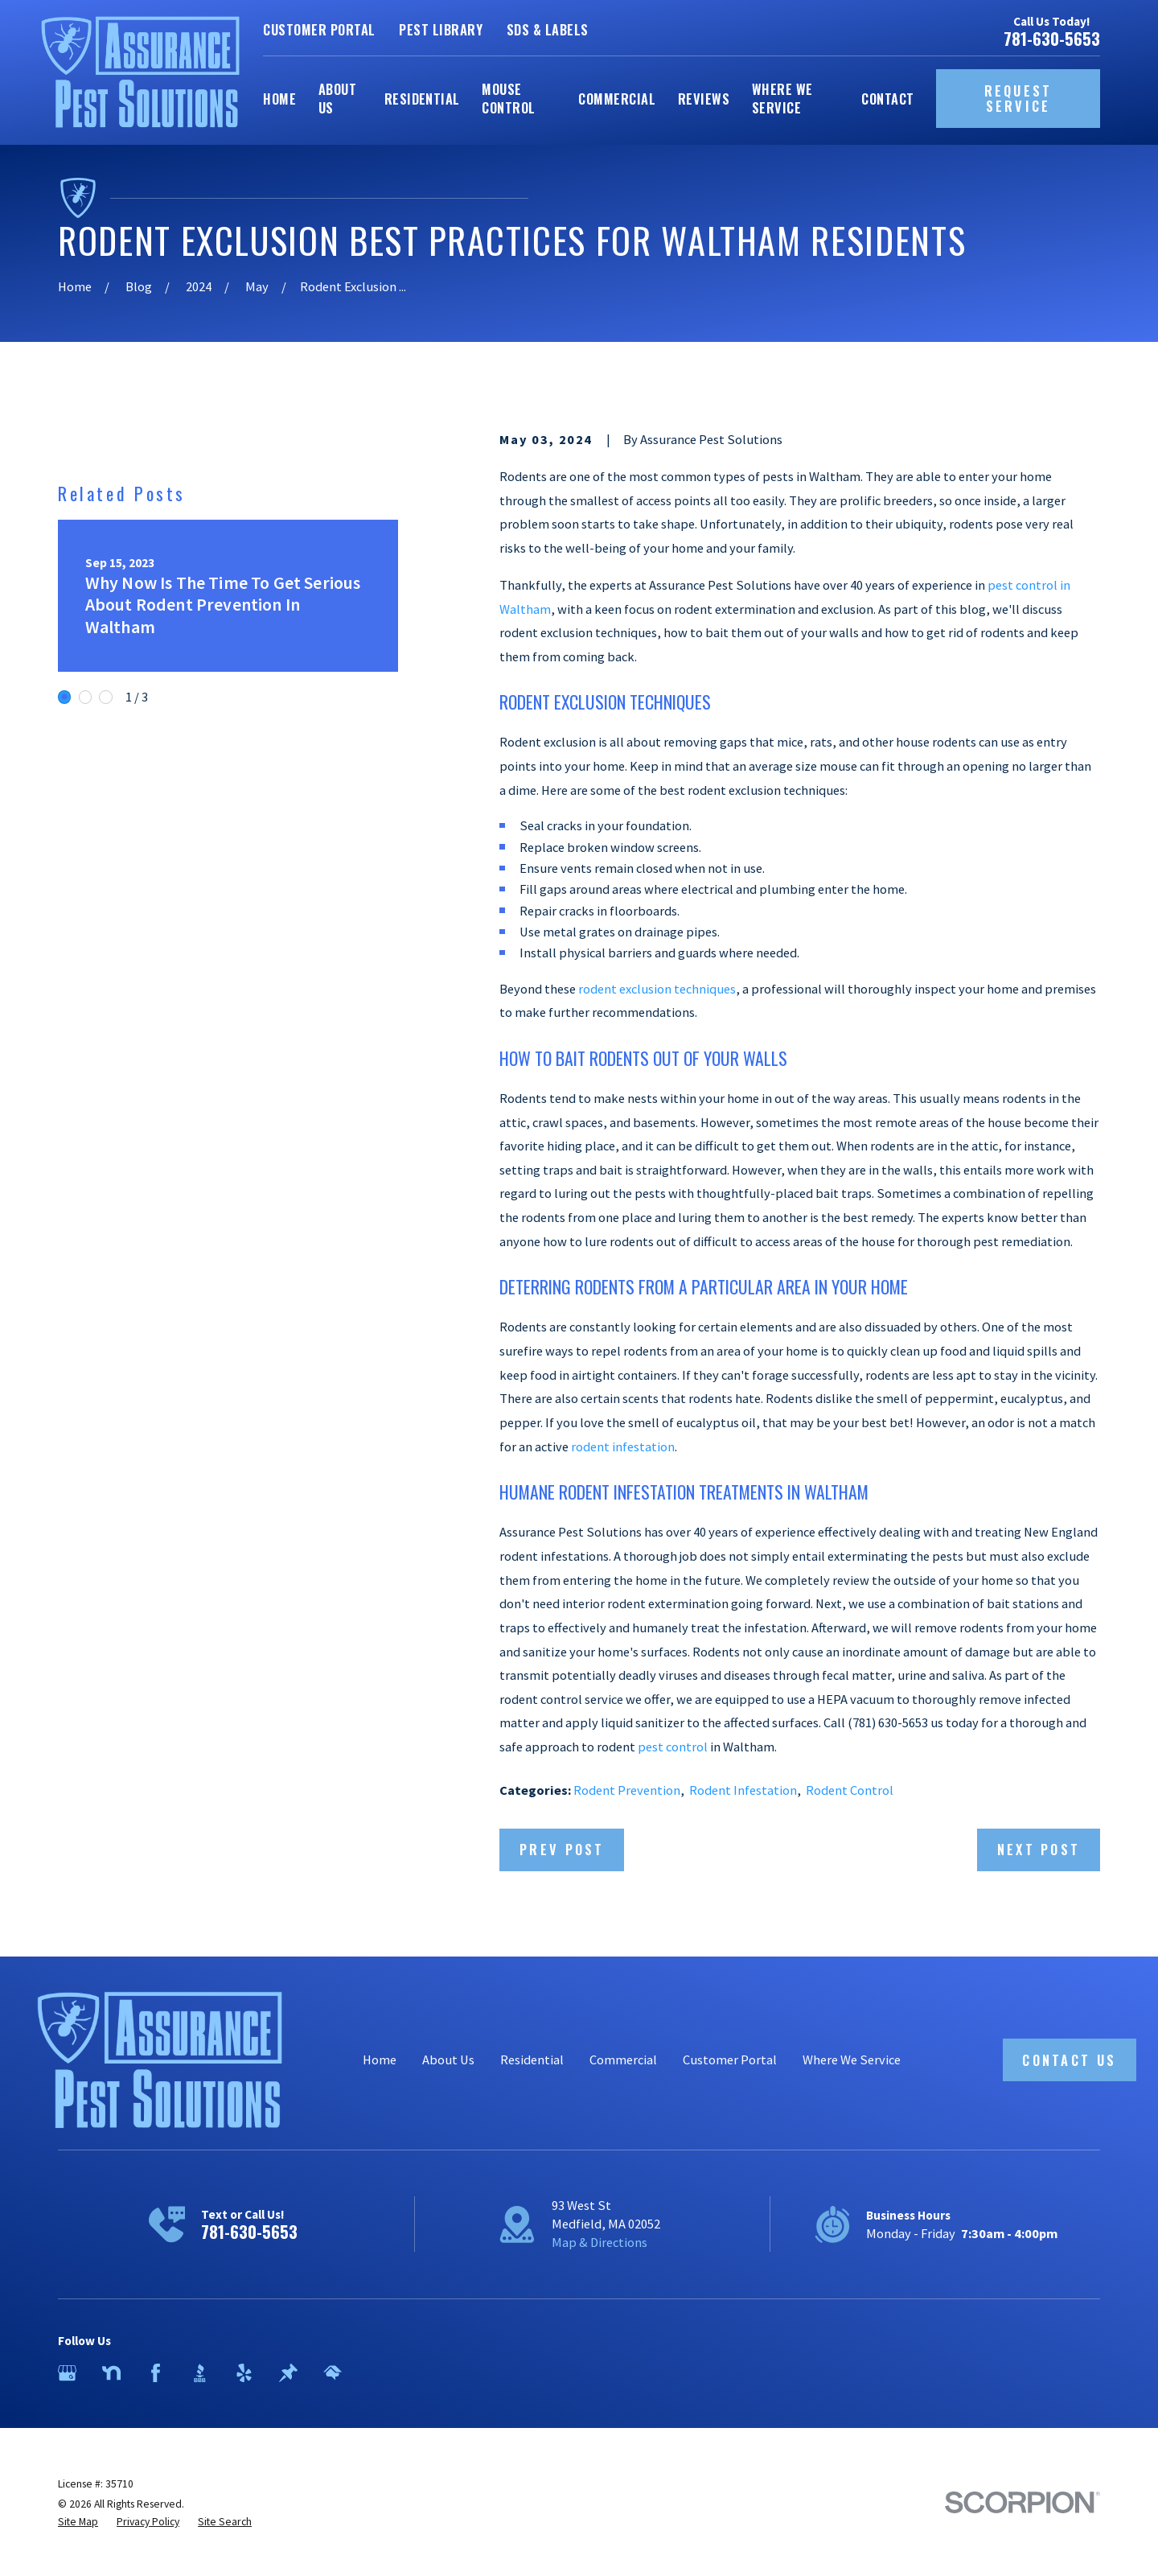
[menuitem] (78, 2521)
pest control (673, 1747)
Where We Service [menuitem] (782, 98)
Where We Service (852, 2059)
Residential (532, 2059)
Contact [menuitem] (887, 98)
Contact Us (1069, 2060)
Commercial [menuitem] (616, 98)
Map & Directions (599, 2242)
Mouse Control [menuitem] (508, 98)
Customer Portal (319, 29)
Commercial (623, 2059)
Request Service (1018, 98)
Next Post (1039, 1849)
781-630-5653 (1052, 39)
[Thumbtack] (288, 2373)
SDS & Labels (548, 29)
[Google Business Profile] (67, 2373)
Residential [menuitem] (422, 98)
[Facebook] (155, 2373)
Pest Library (440, 29)
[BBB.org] (200, 2373)
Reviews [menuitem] (703, 98)
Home (379, 2059)
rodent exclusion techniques (657, 989)
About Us (448, 2059)
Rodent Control (849, 1790)
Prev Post (562, 1849)
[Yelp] (244, 2373)
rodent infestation (623, 1446)
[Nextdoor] (111, 2373)
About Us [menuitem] (337, 98)
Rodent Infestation (743, 1790)
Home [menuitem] (279, 98)
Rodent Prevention (626, 1790)
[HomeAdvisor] (332, 2373)
